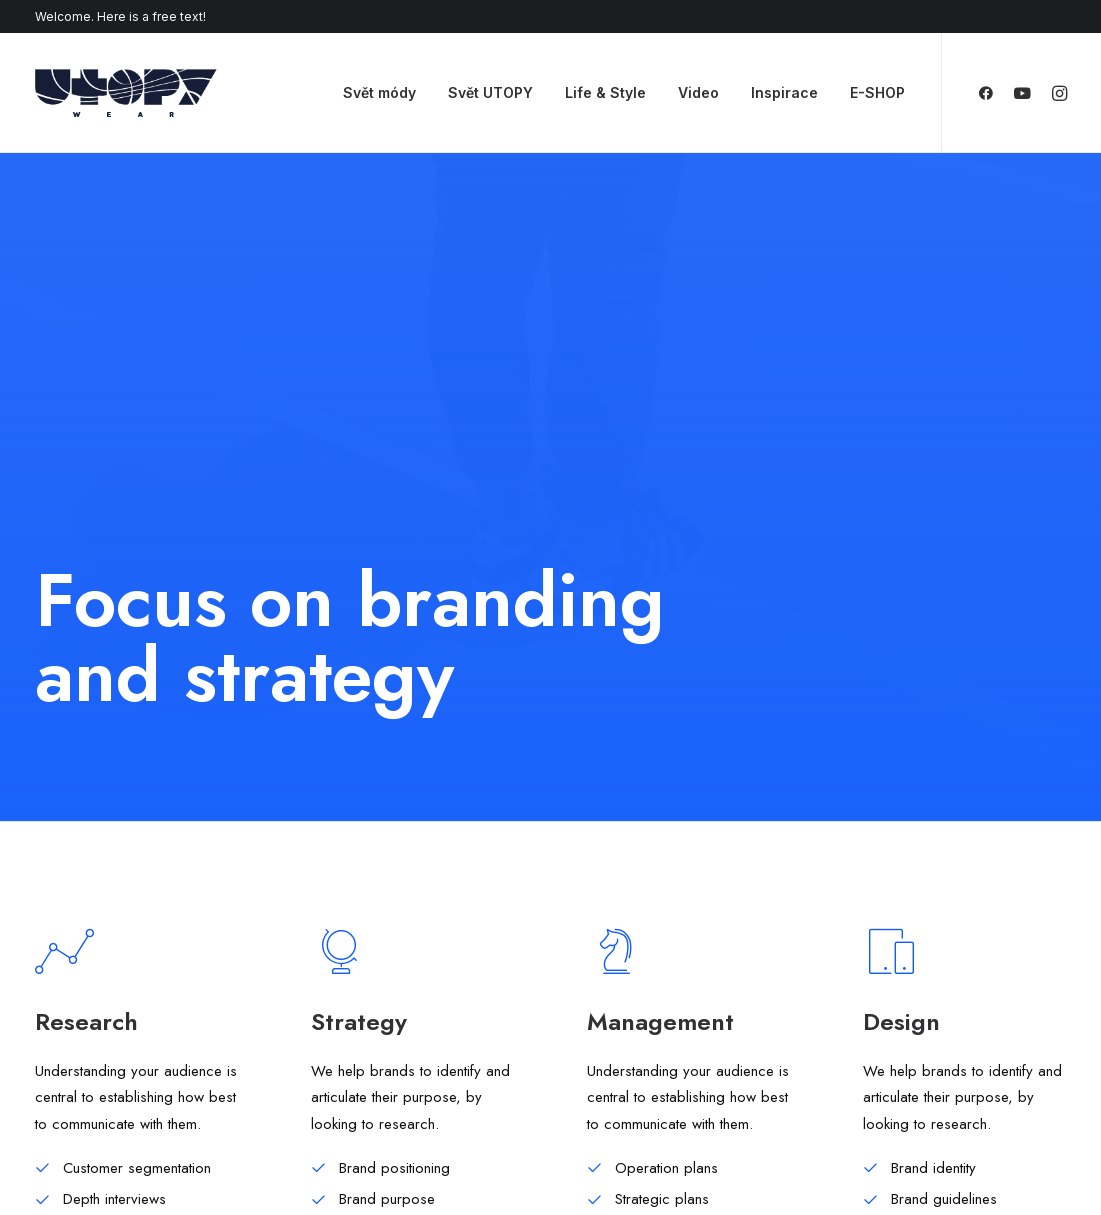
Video (698, 92)
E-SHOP (877, 92)
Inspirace (784, 92)
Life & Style (605, 92)
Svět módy (379, 92)
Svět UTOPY (490, 92)
